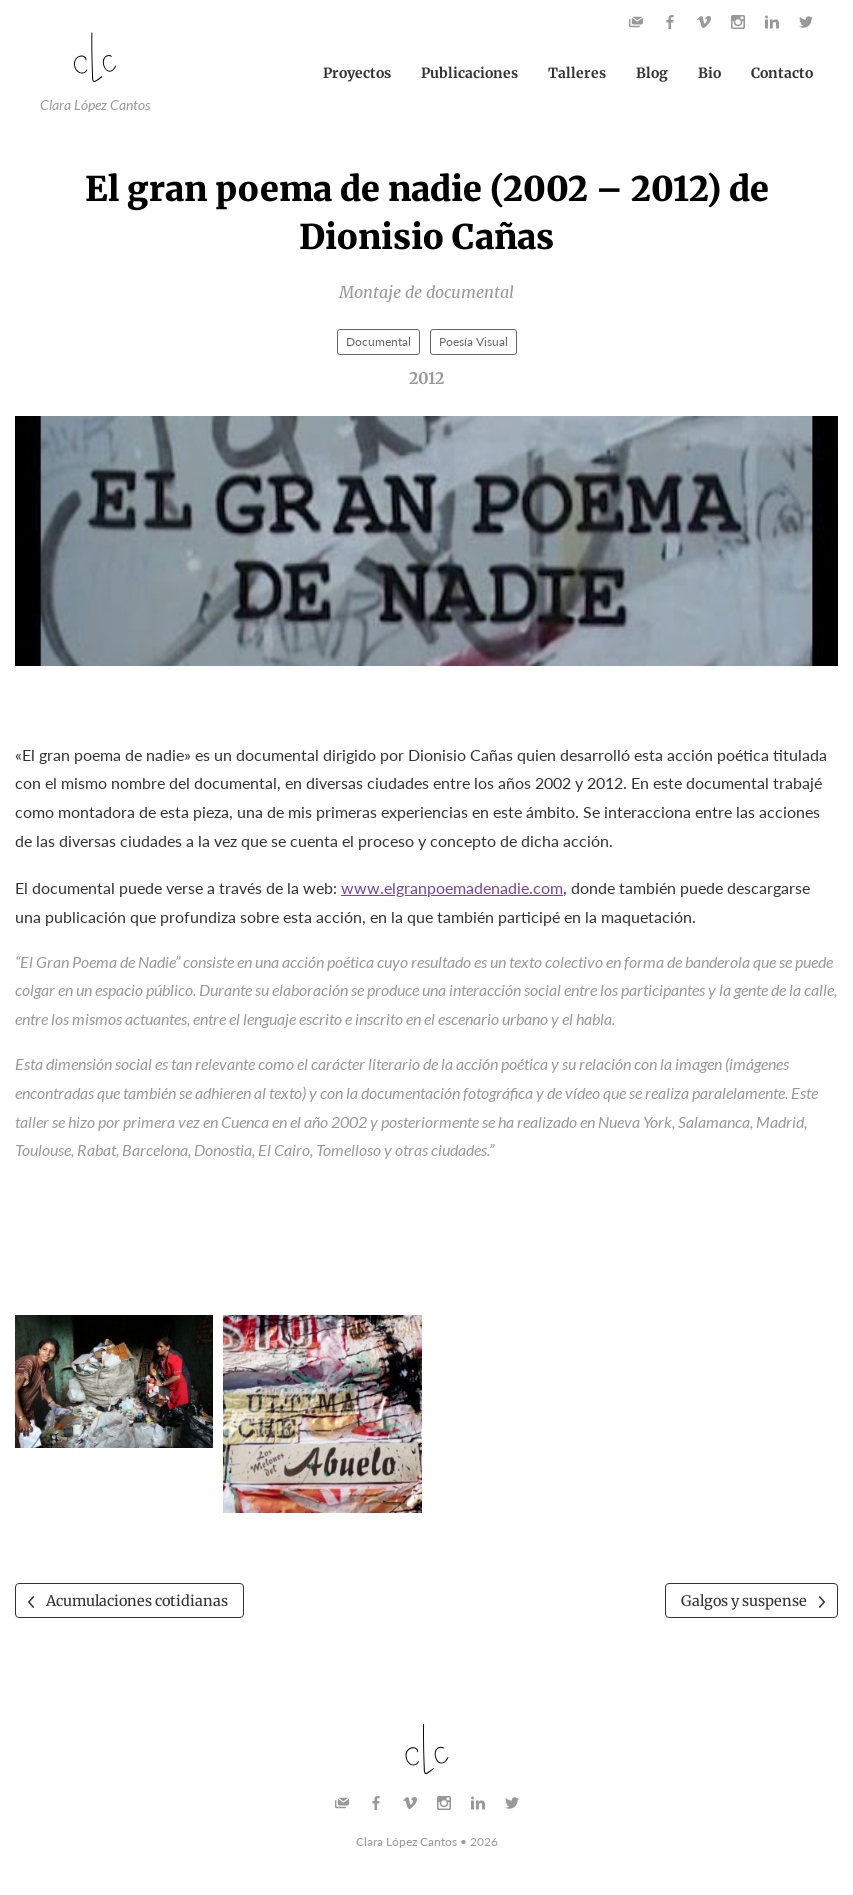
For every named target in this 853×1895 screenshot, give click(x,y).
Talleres (577, 77)
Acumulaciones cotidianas (147, 1610)
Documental (378, 348)
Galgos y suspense (736, 1610)
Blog (652, 77)
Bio (709, 77)
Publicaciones (469, 77)
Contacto (782, 77)
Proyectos (357, 77)
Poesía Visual (473, 348)
